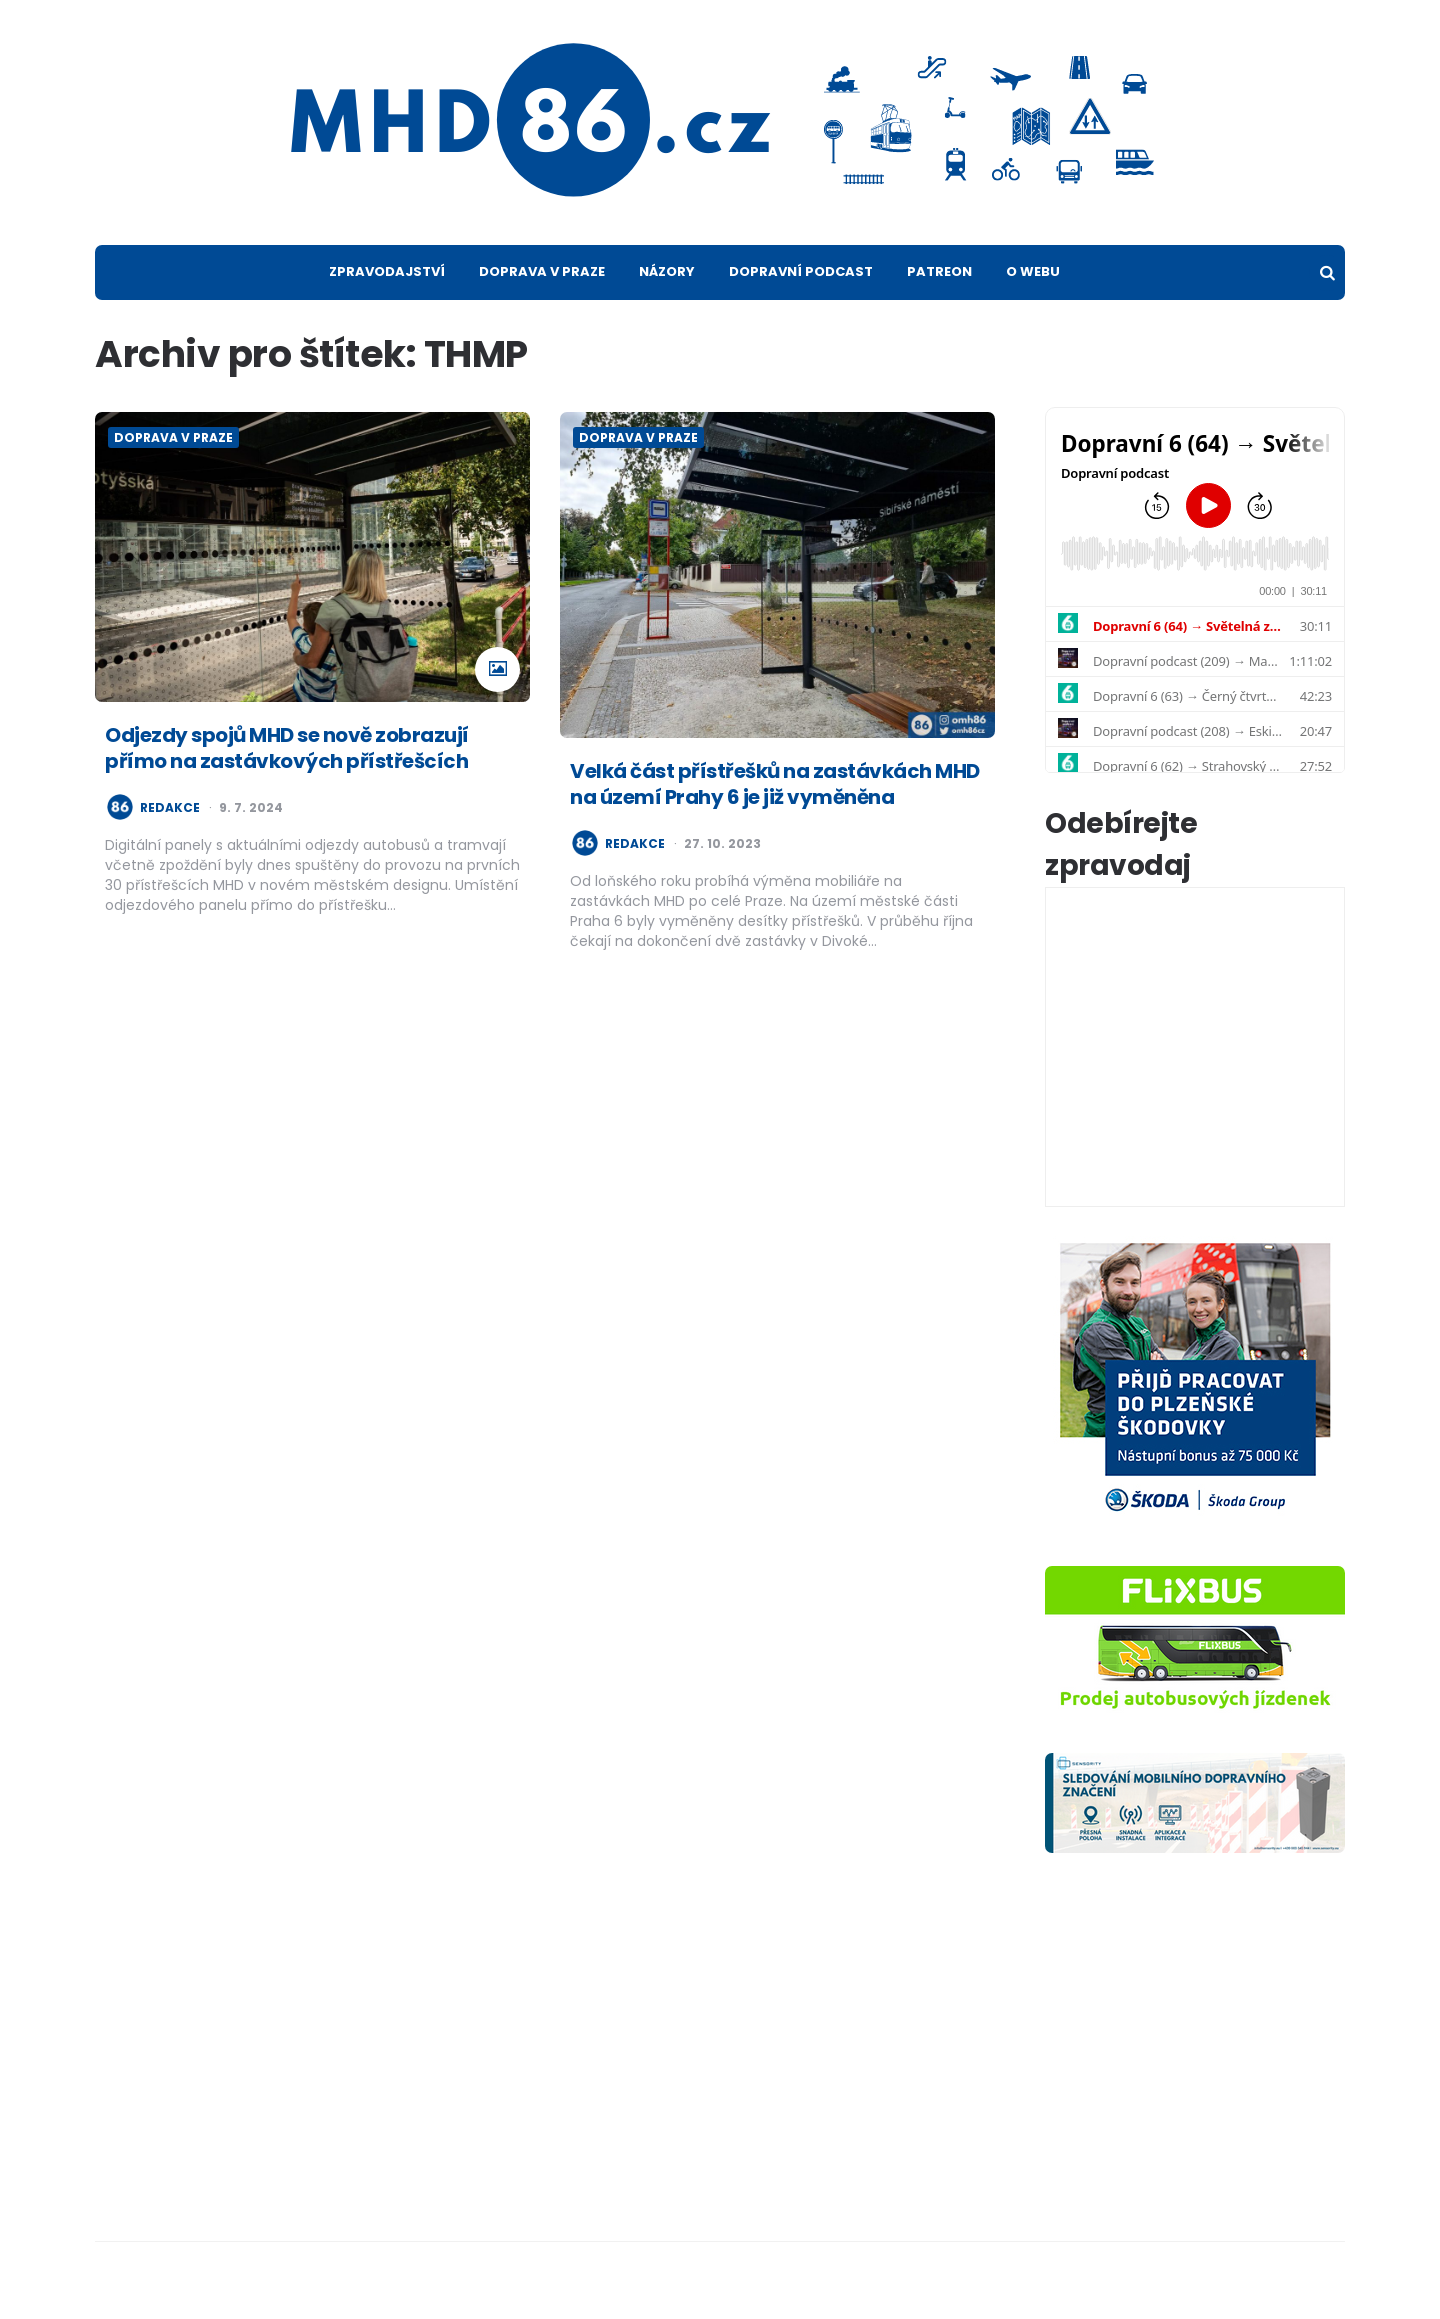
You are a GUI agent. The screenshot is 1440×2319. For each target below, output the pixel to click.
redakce (170, 808)
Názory (667, 271)
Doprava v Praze (542, 271)
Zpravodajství (387, 271)
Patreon (939, 271)
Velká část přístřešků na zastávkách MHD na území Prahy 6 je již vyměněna (775, 784)
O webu (1033, 271)
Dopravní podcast (801, 271)
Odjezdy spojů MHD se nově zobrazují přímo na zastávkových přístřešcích (287, 748)
